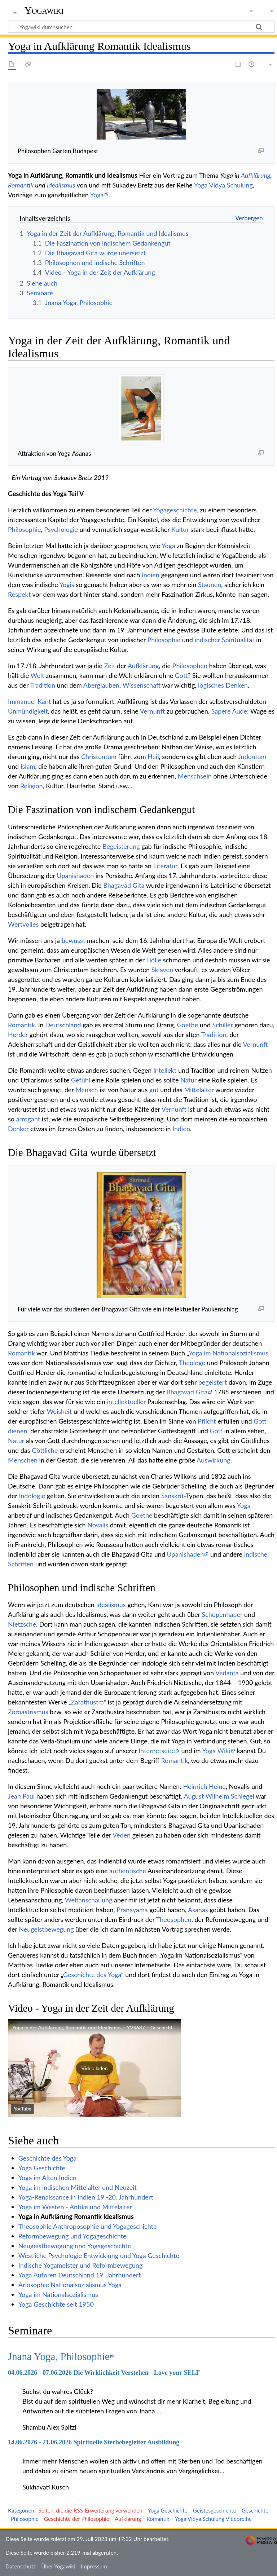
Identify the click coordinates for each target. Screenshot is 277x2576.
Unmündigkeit (28, 711)
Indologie (32, 1496)
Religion (31, 786)
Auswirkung (213, 1460)
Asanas (198, 1910)
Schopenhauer (222, 1614)
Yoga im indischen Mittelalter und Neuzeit (77, 2187)
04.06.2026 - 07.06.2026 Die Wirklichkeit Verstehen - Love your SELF (104, 2372)
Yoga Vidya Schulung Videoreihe (213, 2518)
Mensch (86, 1090)
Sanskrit (172, 1496)
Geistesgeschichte (214, 2510)
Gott (181, 675)
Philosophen (189, 666)
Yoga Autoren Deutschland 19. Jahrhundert (79, 2275)
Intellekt (164, 1070)
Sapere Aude (229, 711)
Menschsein (195, 776)
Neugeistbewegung (46, 1929)
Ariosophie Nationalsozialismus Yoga (70, 2285)
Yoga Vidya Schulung (223, 185)
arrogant (28, 1119)
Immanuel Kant (29, 701)
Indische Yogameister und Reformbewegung (80, 2265)
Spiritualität (238, 640)
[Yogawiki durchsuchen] (141, 26)
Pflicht (207, 1421)
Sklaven (162, 970)
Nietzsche (22, 1624)
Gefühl (80, 1080)
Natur (188, 1080)
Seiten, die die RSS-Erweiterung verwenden (90, 2510)
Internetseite (156, 1751)
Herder (18, 1034)
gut (154, 1090)
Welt (37, 675)
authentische (127, 1871)
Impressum (94, 2566)
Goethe (187, 1025)
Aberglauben (101, 685)
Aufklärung (256, 175)
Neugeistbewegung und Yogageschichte (74, 2246)
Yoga (97, 195)
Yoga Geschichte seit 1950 (56, 2304)
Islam (28, 766)
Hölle (153, 960)
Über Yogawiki (58, 2566)
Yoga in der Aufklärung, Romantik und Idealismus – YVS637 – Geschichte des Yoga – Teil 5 (112, 2027)
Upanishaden (75, 875)
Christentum (98, 756)
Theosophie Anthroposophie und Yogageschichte (87, 2226)
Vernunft (152, 711)
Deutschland (63, 1025)
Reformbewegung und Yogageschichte (72, 2236)
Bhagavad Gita (123, 885)
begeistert (212, 1382)
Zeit (109, 666)
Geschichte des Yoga (92, 1975)
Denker (18, 1129)
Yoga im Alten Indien (47, 2178)
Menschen (23, 1460)
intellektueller (126, 1402)
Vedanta (227, 1673)
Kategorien (21, 2510)
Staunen (209, 584)
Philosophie (24, 529)
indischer (207, 640)
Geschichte (255, 2510)
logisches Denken (223, 685)
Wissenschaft (142, 685)
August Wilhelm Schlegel (219, 1796)
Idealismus (61, 185)
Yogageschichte (175, 510)
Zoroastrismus (28, 1712)
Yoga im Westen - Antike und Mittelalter (75, 2207)
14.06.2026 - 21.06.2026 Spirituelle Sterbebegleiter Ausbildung (93, 2442)
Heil (153, 756)
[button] (94, 2068)
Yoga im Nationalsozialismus (228, 1353)
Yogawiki (44, 10)
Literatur (165, 866)
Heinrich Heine (204, 1786)
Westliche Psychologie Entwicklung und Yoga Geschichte (98, 2255)
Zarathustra (87, 1702)
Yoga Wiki (216, 1751)
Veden (122, 1835)
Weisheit (59, 1411)
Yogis (67, 584)
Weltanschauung (89, 1900)
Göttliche (45, 1450)
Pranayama (132, 1910)
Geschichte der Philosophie (76, 2518)
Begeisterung (121, 846)
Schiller (222, 1025)
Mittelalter (199, 1090)
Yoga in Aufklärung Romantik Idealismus (76, 2216)
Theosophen (174, 1919)
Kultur (180, 529)
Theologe (192, 1363)
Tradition (42, 685)
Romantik (21, 185)
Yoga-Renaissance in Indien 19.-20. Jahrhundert (85, 2197)
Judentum (252, 756)
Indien (150, 575)
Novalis (97, 1525)
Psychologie (61, 529)
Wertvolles (23, 924)
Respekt (19, 594)
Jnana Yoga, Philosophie (59, 2356)
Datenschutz (20, 2566)
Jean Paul (21, 1796)
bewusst (73, 940)
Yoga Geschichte (41, 2168)
